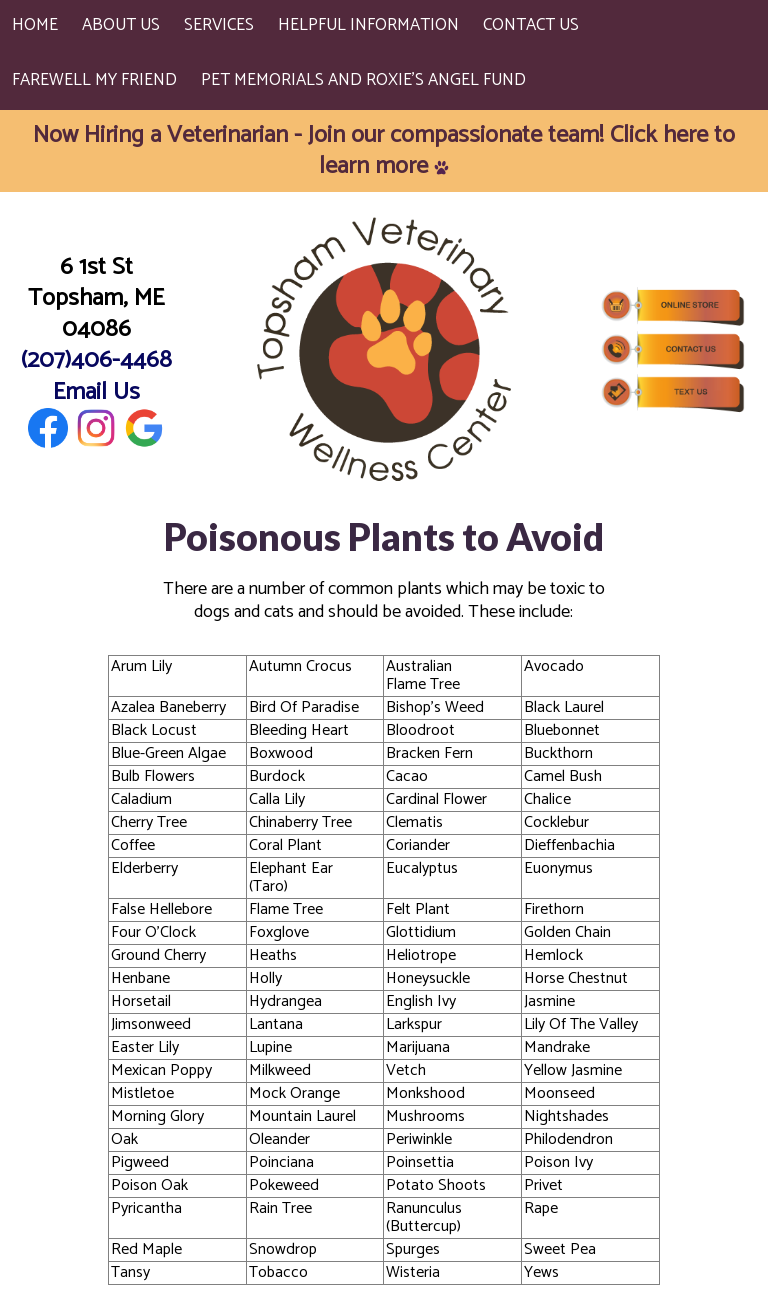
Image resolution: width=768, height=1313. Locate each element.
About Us (121, 25)
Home (35, 25)
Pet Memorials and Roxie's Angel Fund (363, 80)
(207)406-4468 (96, 360)
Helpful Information (368, 25)
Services (219, 25)
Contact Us (531, 25)
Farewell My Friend (94, 80)
